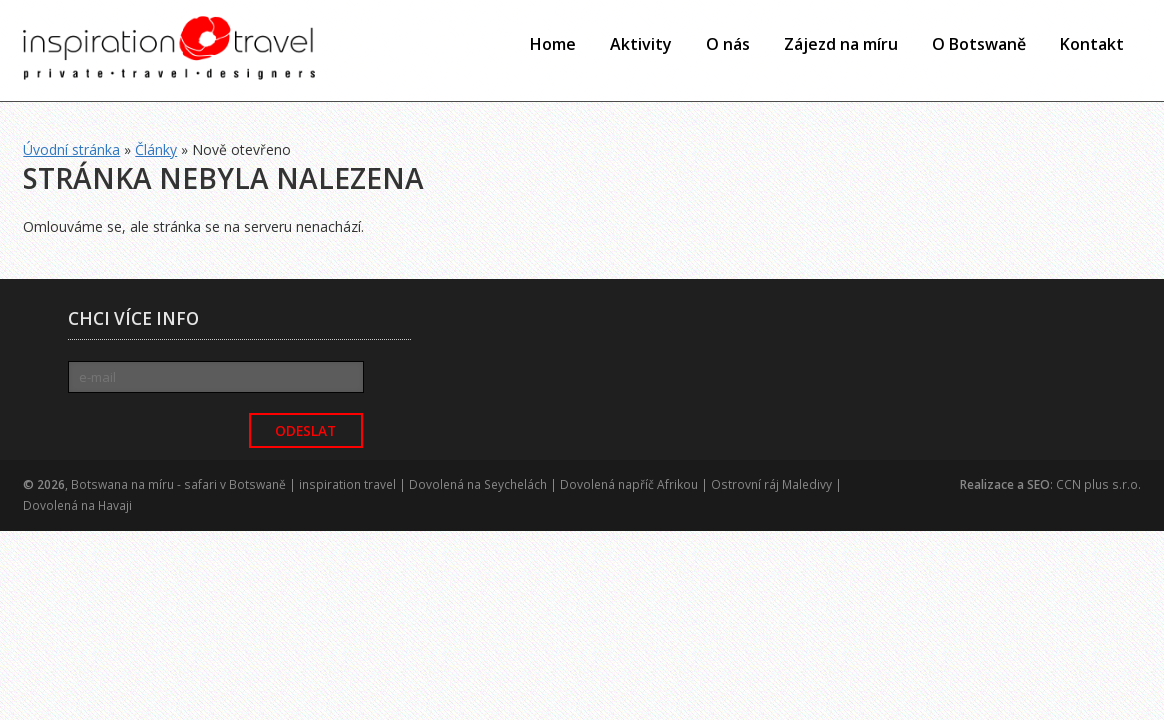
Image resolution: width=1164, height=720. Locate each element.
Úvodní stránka (71, 149)
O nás (728, 44)
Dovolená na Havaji (77, 505)
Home (553, 44)
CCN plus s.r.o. (1098, 484)
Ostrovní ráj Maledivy (771, 484)
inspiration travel (347, 484)
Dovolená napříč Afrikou (629, 484)
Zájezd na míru (841, 44)
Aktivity (641, 44)
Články (156, 149)
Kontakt (1092, 44)
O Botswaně (979, 44)
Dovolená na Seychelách (478, 484)
